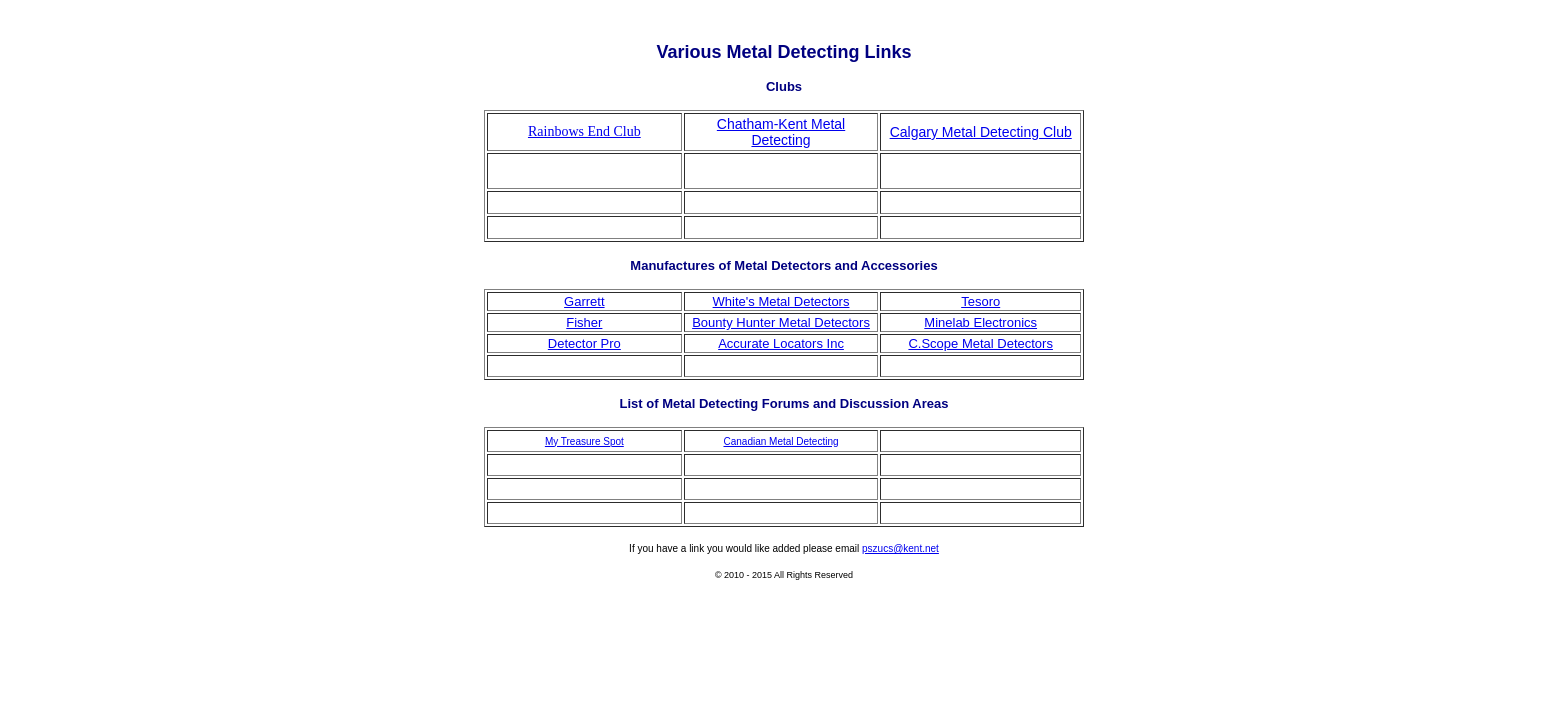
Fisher (584, 322)
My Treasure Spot (584, 441)
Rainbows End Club (584, 131)
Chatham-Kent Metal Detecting (781, 132)
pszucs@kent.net (900, 548)
